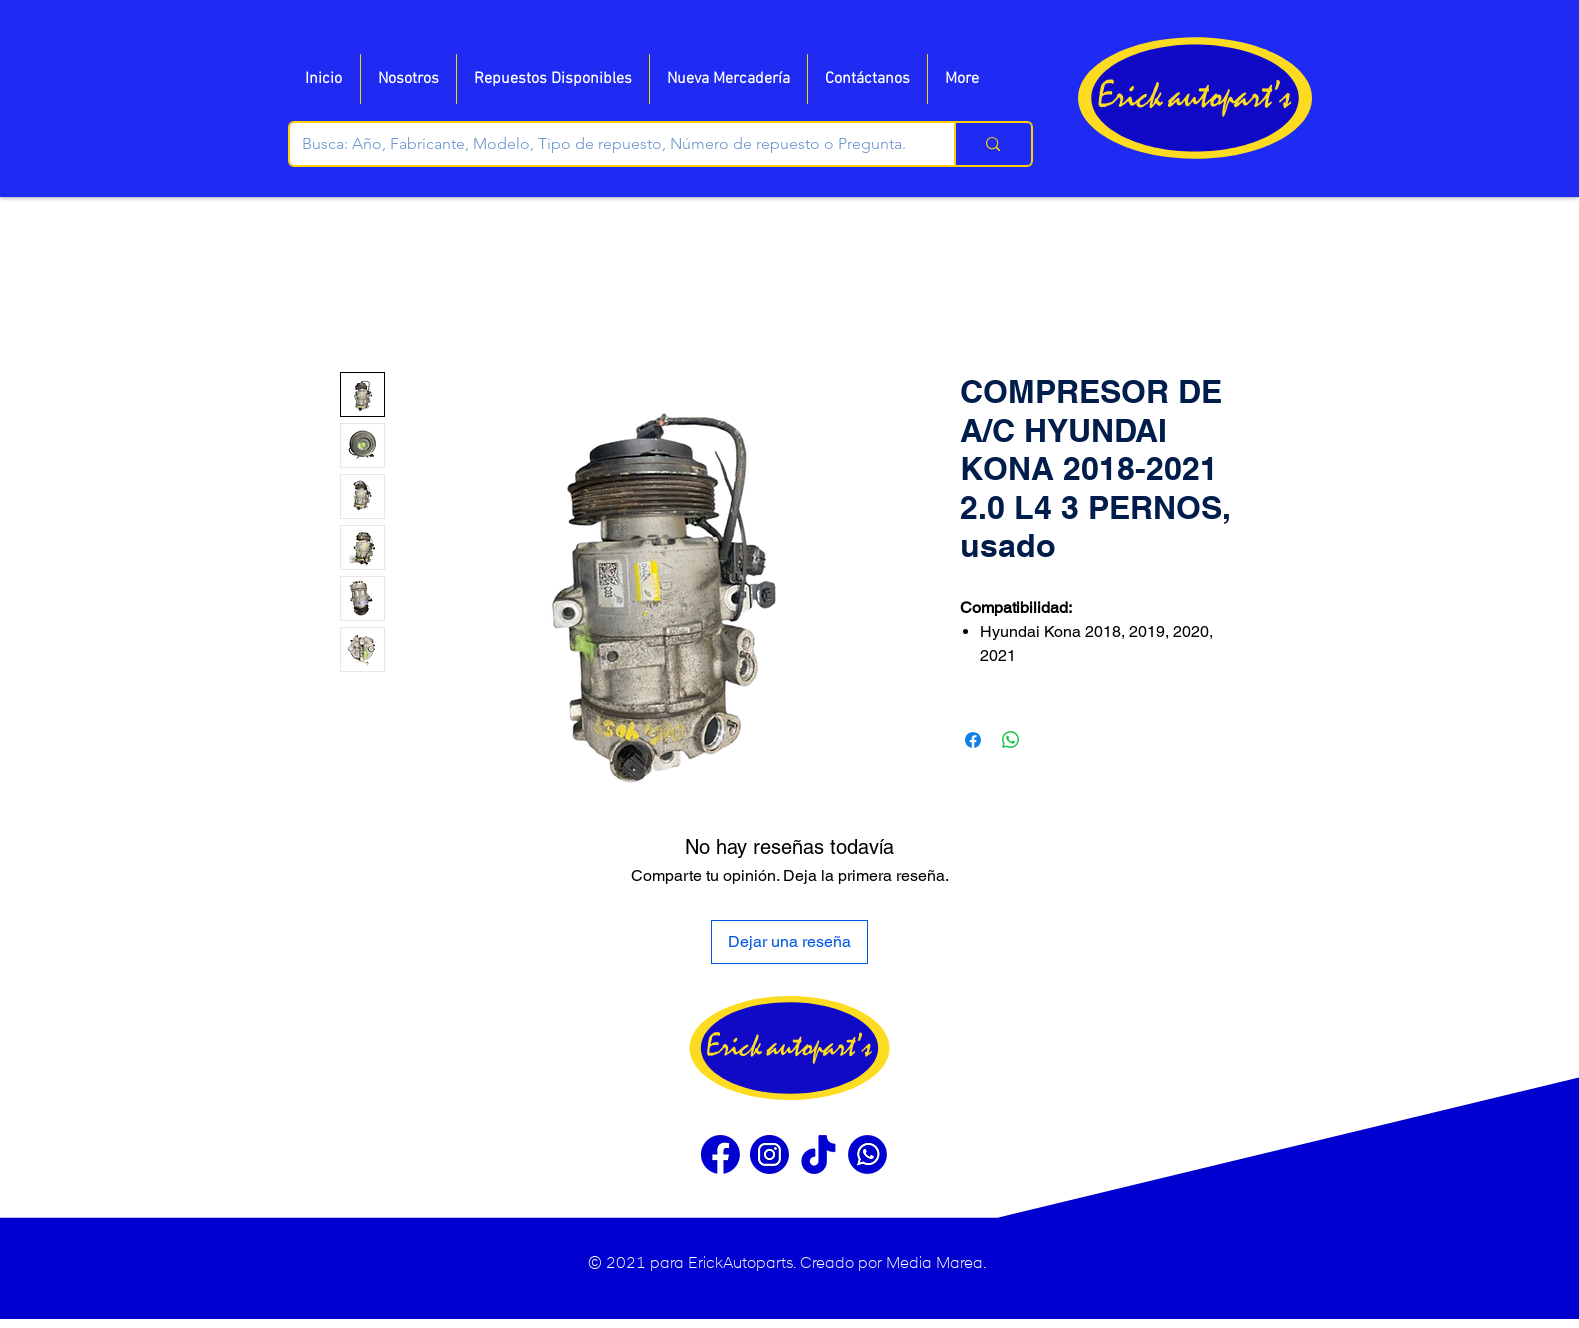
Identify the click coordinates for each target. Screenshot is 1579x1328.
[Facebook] (720, 1154)
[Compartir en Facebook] (973, 740)
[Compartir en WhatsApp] (1011, 740)
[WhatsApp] (867, 1154)
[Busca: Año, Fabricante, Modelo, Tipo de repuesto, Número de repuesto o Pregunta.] (607, 144)
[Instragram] (769, 1154)
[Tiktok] (818, 1154)
